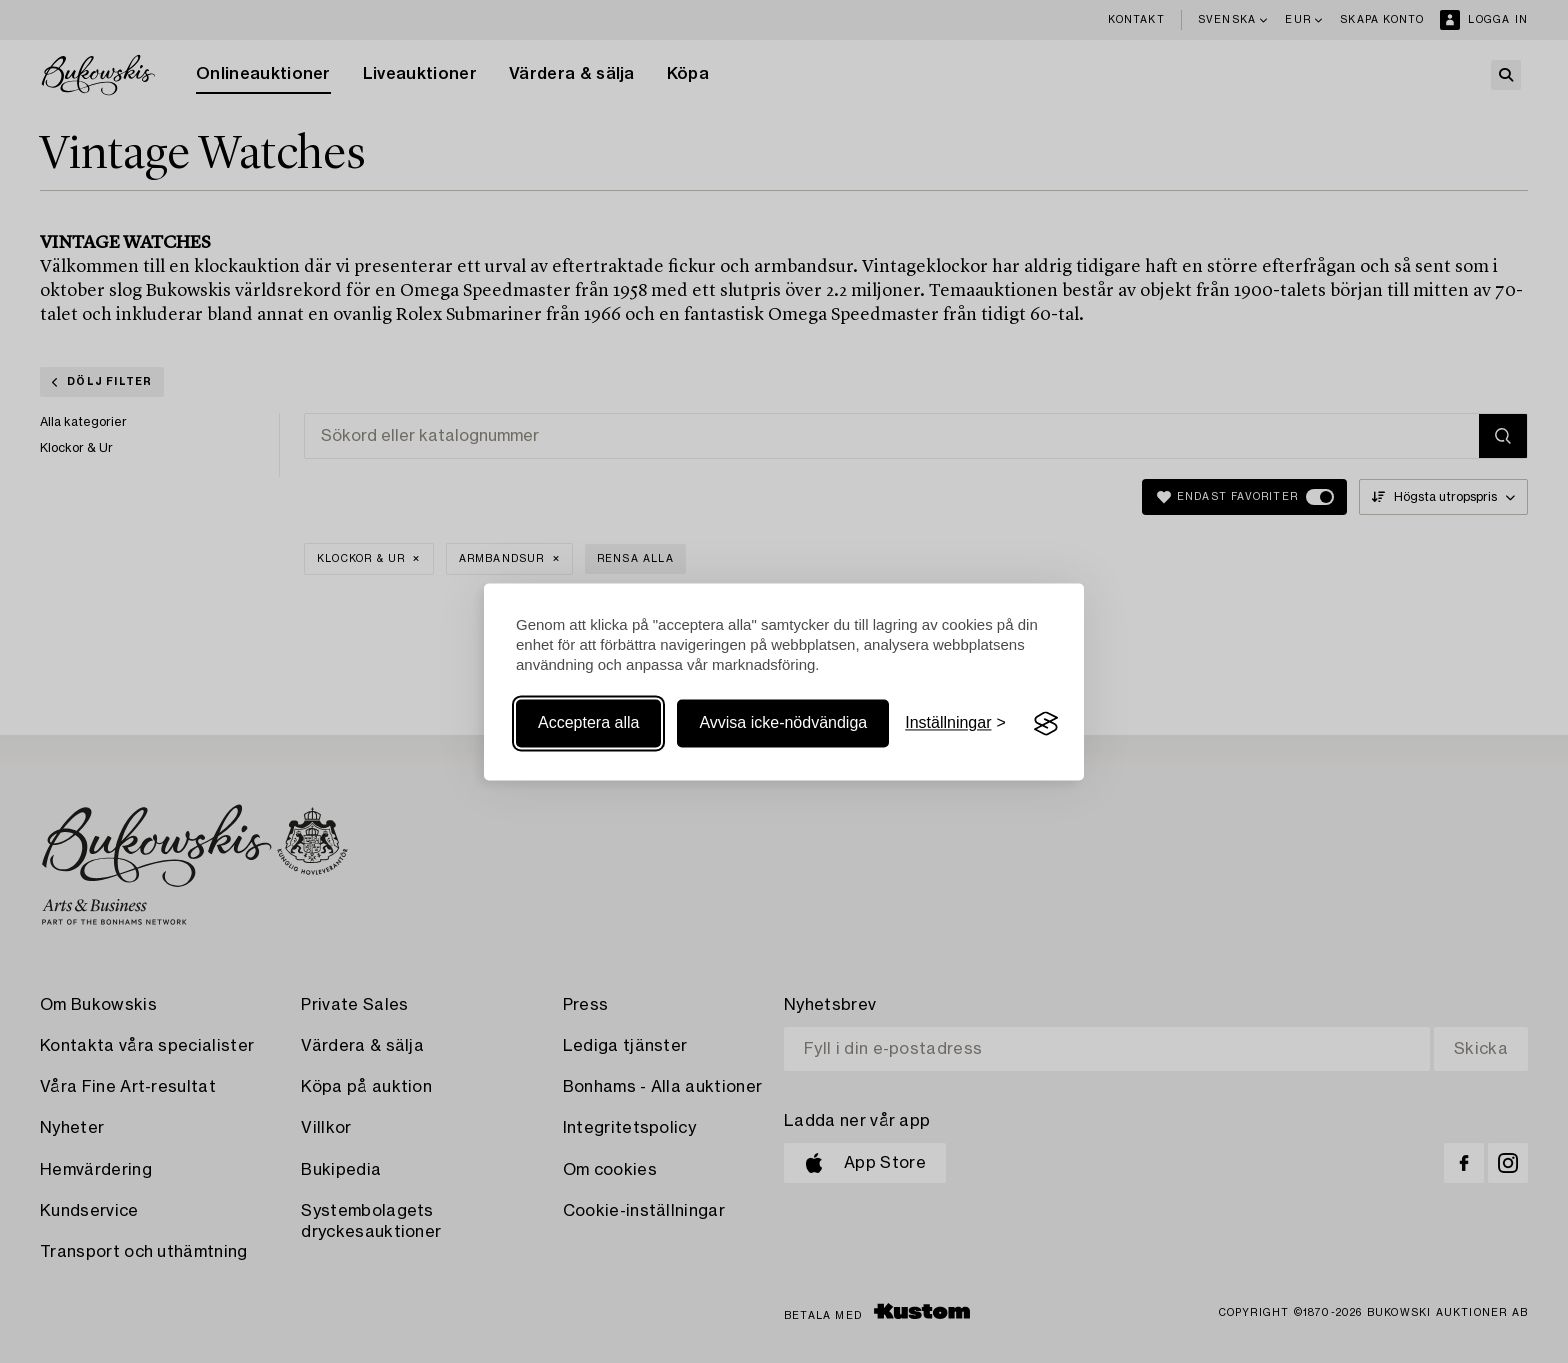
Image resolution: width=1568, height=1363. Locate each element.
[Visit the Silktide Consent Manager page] (1046, 724)
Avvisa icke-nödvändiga (783, 723)
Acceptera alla (588, 723)
